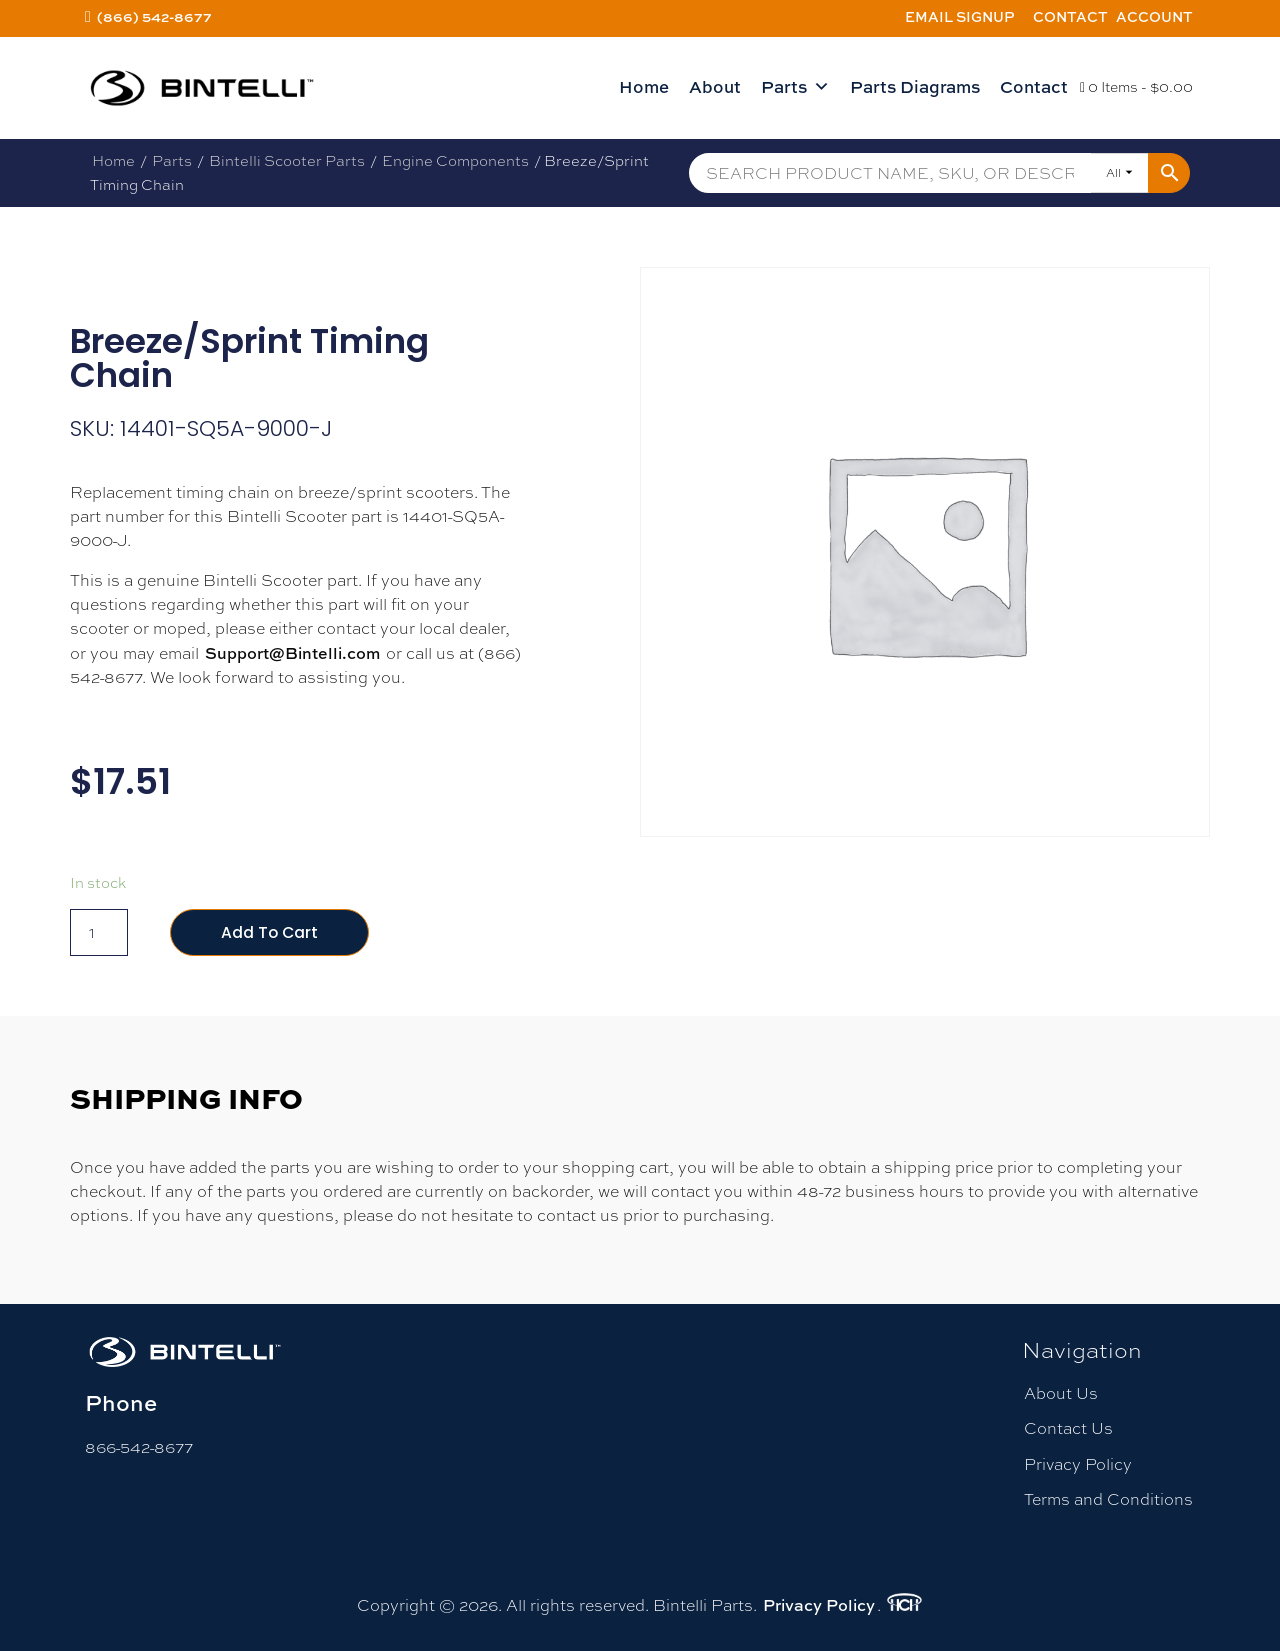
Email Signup (960, 16)
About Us (1061, 1394)
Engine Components (455, 160)
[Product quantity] (99, 933)
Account (1154, 16)
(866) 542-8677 (154, 16)
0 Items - (1136, 87)
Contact (1070, 16)
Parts (795, 87)
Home (644, 86)
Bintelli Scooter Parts (287, 160)
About (715, 86)
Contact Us (1068, 1429)
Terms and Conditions (1108, 1499)
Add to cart (270, 932)
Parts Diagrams (915, 86)
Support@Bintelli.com (292, 653)
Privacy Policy (1078, 1464)
